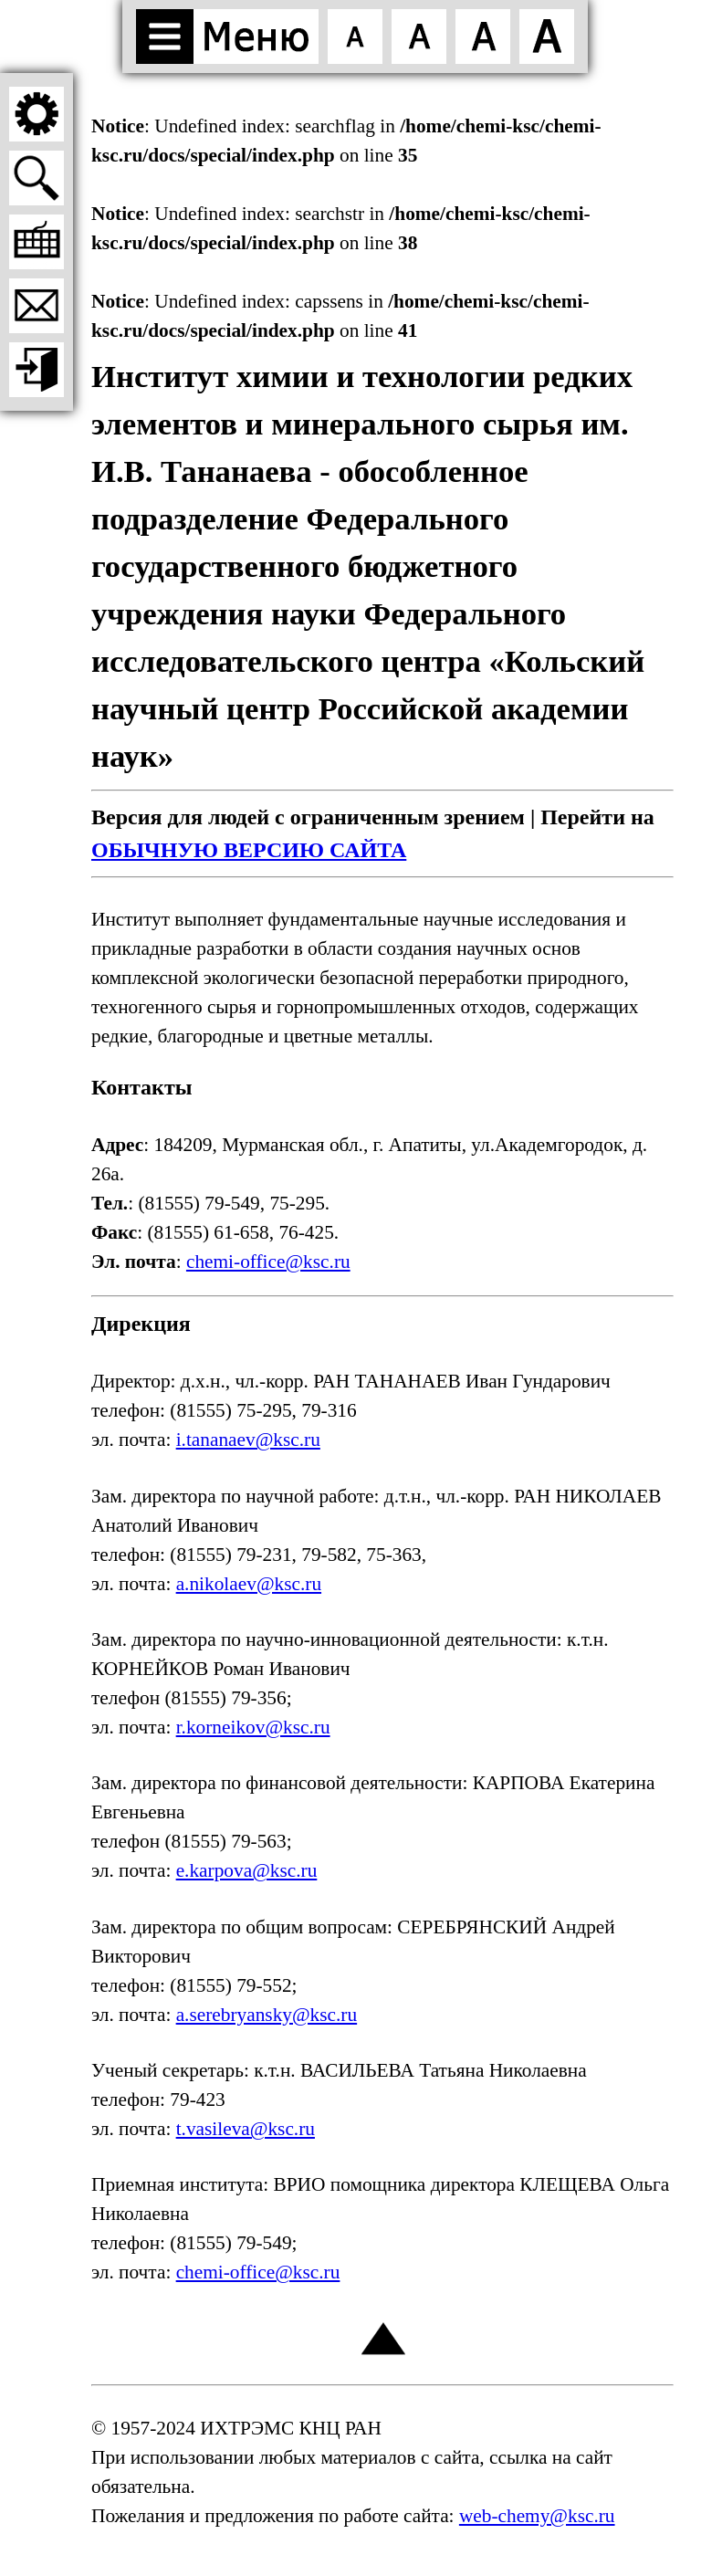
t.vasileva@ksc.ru (245, 2129)
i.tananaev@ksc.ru (248, 1439)
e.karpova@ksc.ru (247, 1870)
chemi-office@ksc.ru (268, 1261)
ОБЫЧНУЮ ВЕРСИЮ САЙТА (248, 850)
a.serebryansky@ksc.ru (267, 2015)
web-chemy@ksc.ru (537, 2516)
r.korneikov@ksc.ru (253, 1727)
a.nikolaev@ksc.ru (248, 1584)
